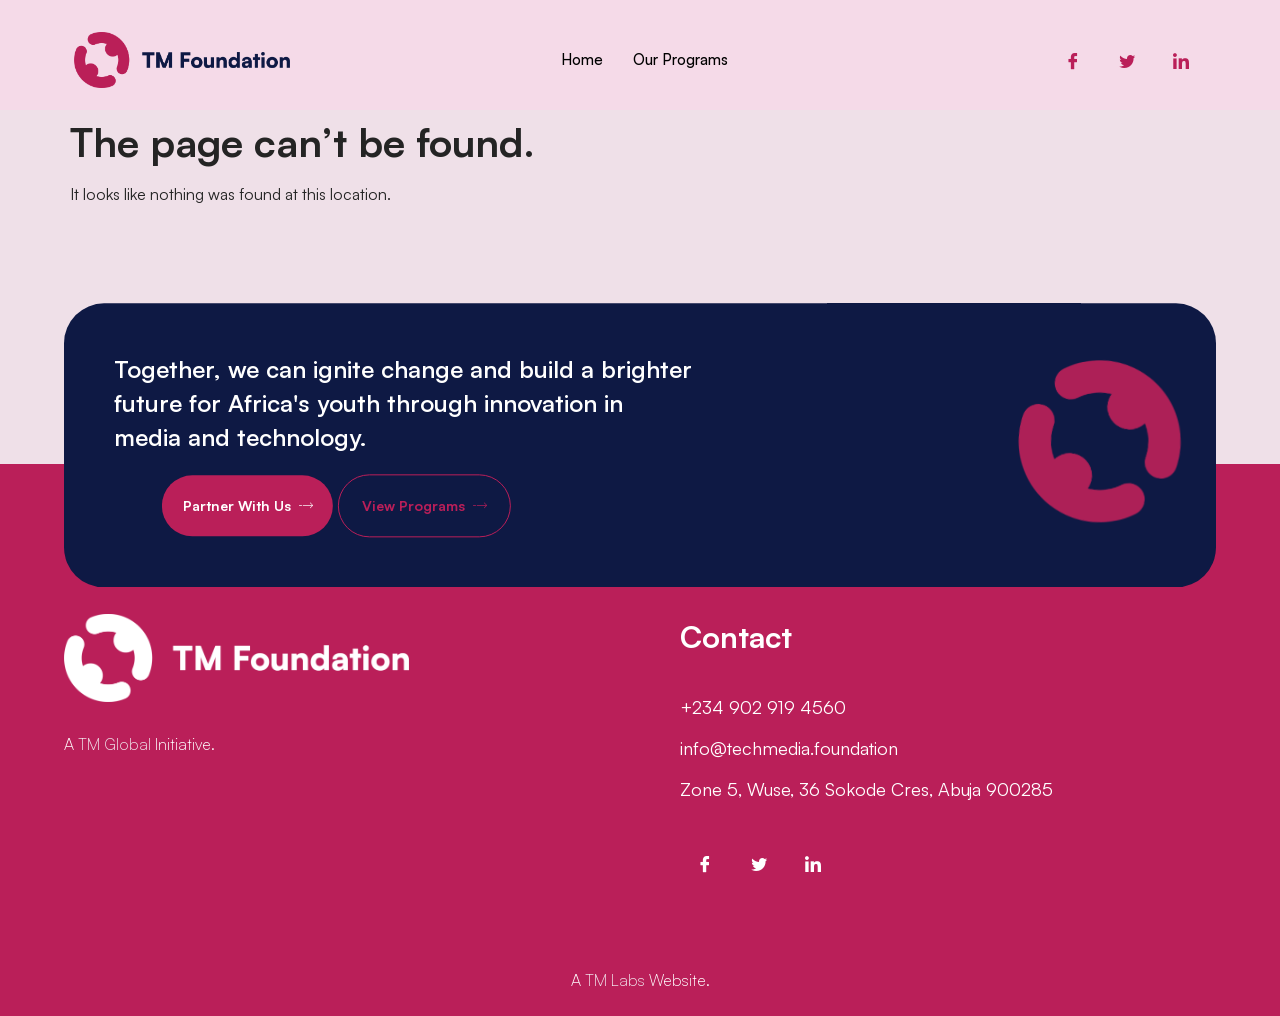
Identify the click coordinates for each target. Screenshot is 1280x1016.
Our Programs (680, 59)
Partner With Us (272, 517)
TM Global (114, 744)
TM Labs (615, 980)
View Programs (448, 517)
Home (582, 59)
